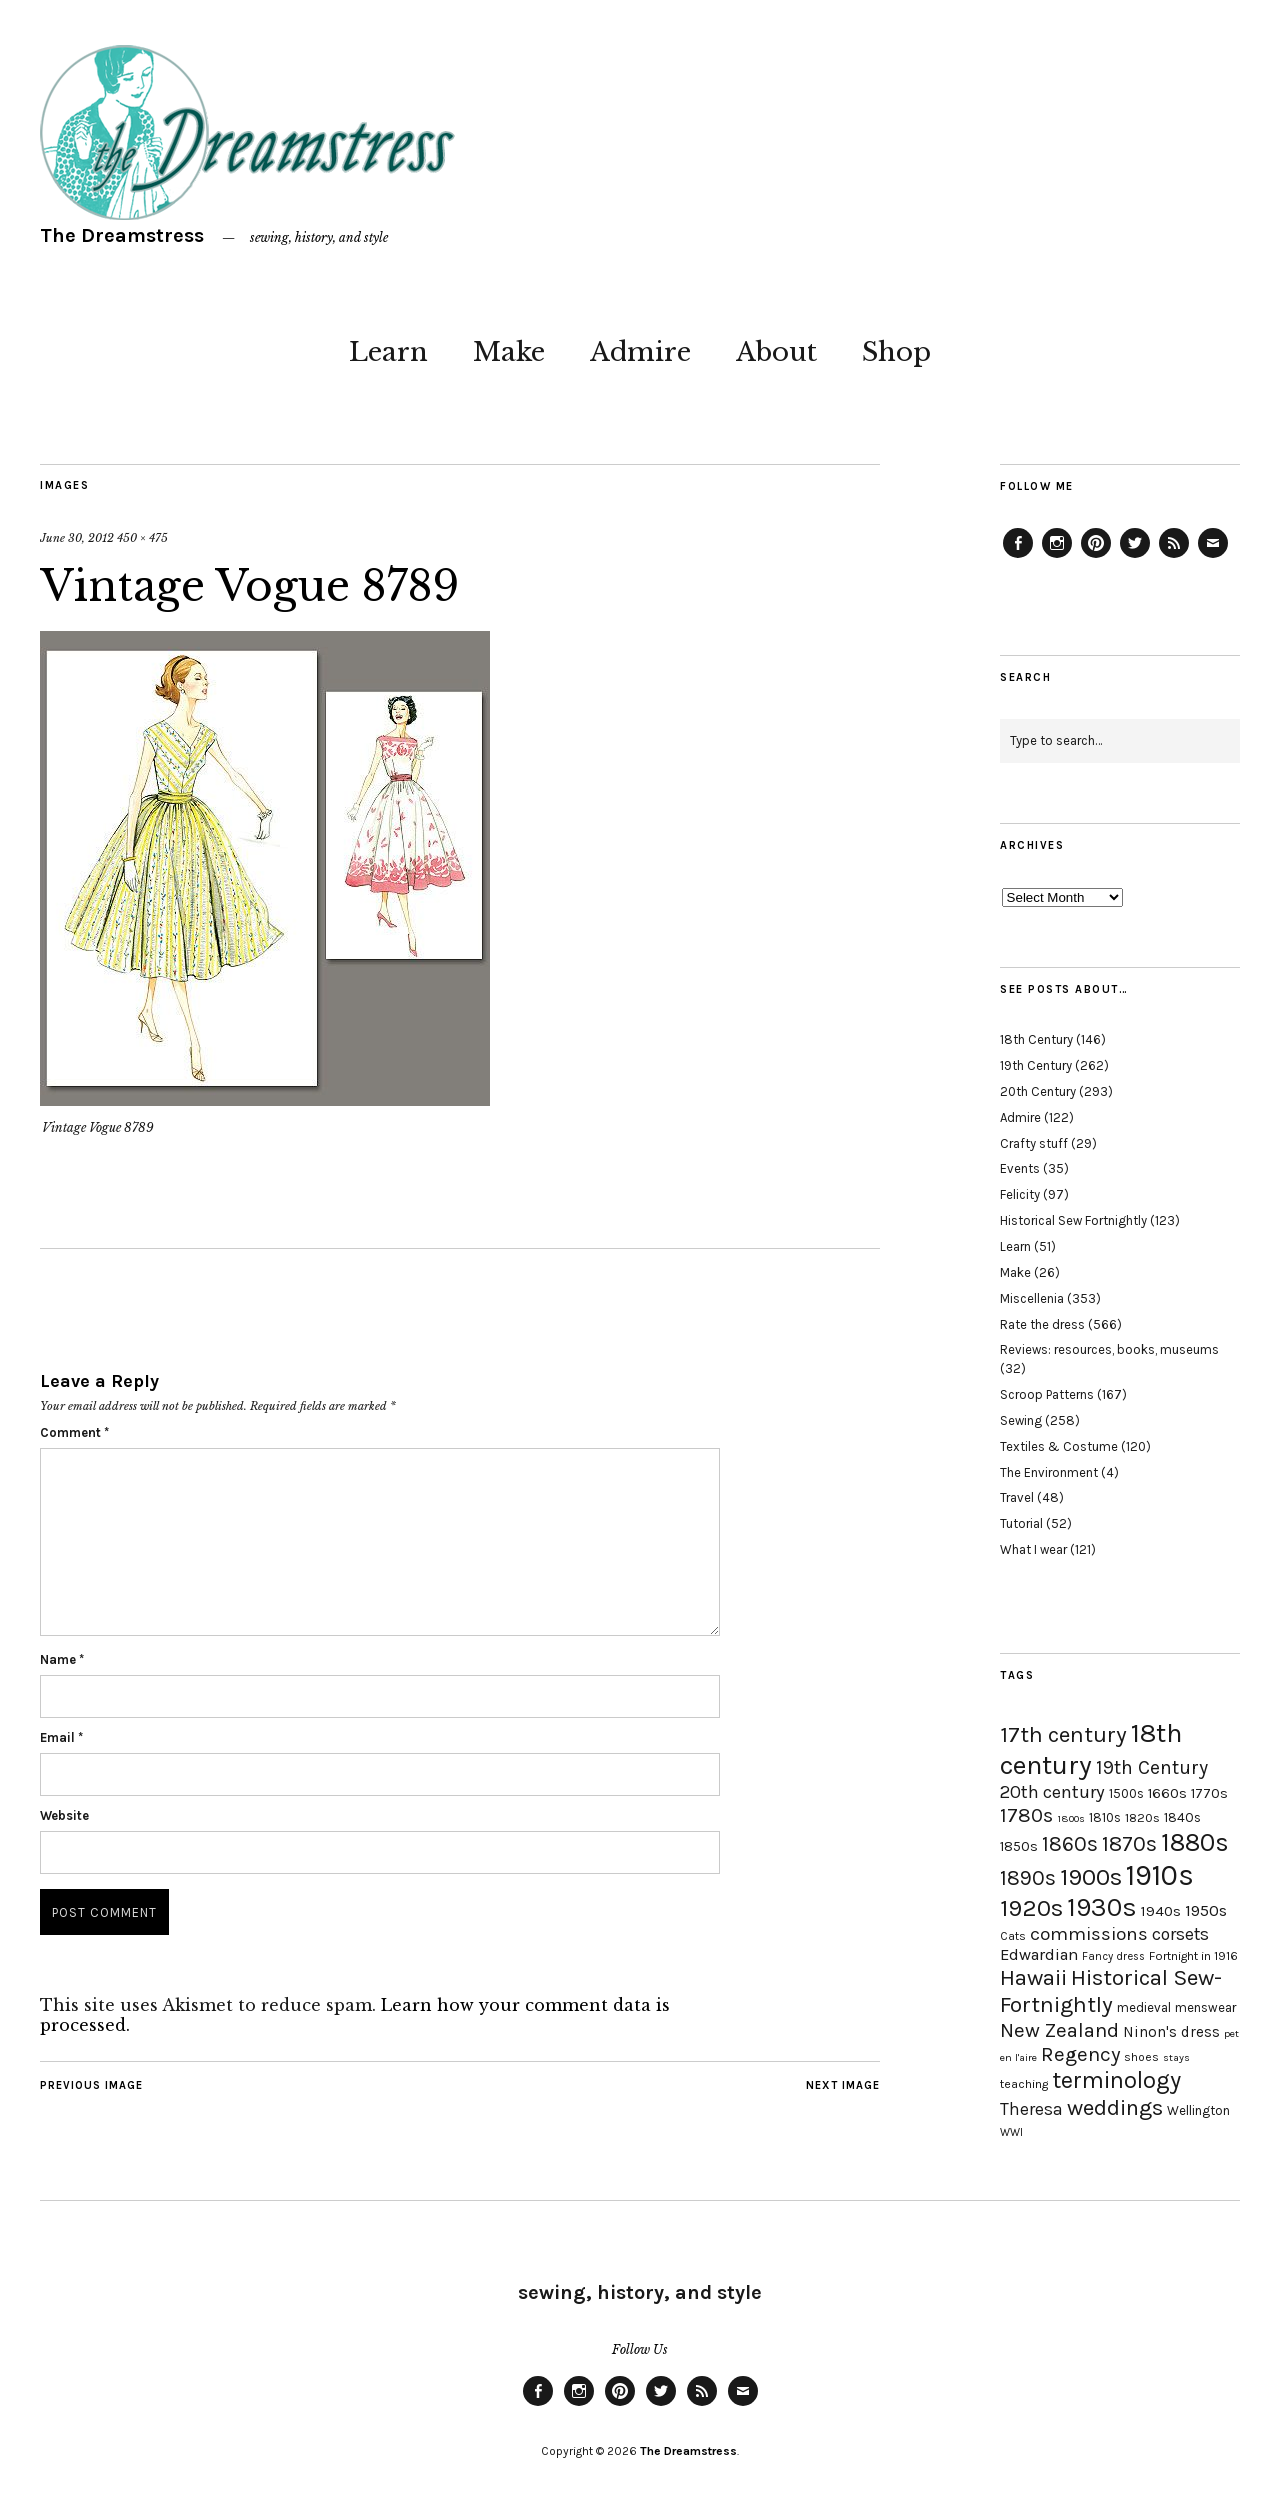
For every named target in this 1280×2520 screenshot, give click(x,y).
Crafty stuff (1034, 1143)
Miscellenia (1032, 1298)
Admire (640, 352)
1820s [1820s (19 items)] (1142, 1817)
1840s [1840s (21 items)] (1182, 1817)
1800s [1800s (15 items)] (1071, 1818)
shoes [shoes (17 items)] (1141, 2057)
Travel (1017, 1497)
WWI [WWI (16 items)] (1011, 2132)
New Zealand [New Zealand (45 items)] (1059, 2030)
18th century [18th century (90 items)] (1091, 1749)
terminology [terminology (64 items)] (1116, 2080)
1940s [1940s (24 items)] (1161, 1911)
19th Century (1036, 1065)
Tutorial (1021, 1523)
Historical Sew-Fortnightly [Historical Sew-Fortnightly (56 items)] (1111, 1991)
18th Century (1036, 1039)
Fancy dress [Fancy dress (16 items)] (1113, 1956)
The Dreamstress (122, 235)
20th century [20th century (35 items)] (1052, 1792)
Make (509, 352)
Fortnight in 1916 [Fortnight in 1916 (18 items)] (1193, 1956)
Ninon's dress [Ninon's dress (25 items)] (1171, 2032)
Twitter (1135, 557)
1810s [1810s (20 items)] (1105, 1817)
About (776, 352)
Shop (896, 352)
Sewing (1021, 1420)
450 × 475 (142, 538)
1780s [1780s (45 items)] (1026, 1815)
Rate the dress (1042, 1324)
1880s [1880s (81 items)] (1195, 1842)
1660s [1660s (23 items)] (1167, 1793)
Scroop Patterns (1047, 1394)
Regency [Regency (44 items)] (1080, 2054)
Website (64, 1815)
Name (62, 1659)
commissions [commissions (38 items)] (1089, 1934)
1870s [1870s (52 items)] (1129, 1843)
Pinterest (1096, 557)
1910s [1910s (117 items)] (1160, 1875)
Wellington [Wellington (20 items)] (1198, 2110)
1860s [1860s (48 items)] (1070, 1844)
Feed (1174, 557)
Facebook (1018, 557)
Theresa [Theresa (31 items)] (1031, 2109)
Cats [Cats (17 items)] (1013, 1936)
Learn (388, 352)
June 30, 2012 (77, 538)
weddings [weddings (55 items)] (1115, 2107)
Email (61, 1737)
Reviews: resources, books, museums (1109, 1349)
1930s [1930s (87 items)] (1102, 1907)
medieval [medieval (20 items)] (1144, 2007)
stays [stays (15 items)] (1176, 2057)
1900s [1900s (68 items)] (1091, 1877)
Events (1020, 1168)
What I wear (1033, 1549)
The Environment (1049, 1472)
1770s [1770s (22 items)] (1209, 1793)
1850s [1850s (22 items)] (1019, 1846)
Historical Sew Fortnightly (1073, 1220)
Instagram (1057, 557)
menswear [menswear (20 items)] (1205, 2007)
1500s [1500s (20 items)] (1126, 1793)
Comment (74, 1432)
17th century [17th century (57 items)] (1063, 1734)
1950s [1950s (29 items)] (1206, 1910)
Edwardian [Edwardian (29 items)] (1039, 1954)
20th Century (1038, 1091)
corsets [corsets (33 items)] (1180, 1934)
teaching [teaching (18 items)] (1024, 2084)
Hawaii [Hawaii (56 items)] (1033, 1977)
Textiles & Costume (1059, 1446)
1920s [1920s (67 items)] (1031, 1908)
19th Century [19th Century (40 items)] (1152, 1767)
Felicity (1020, 1194)
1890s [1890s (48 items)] (1028, 1878)
